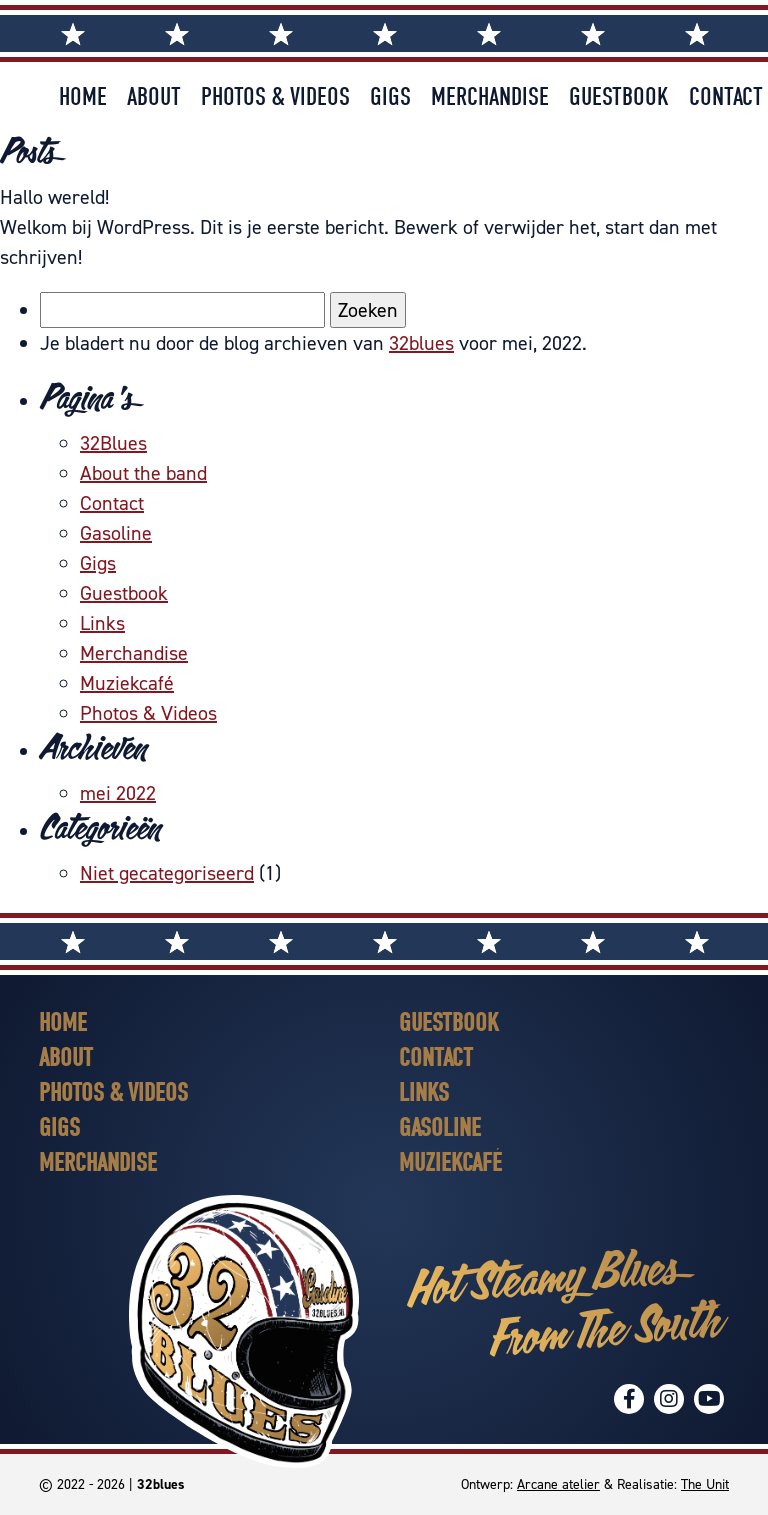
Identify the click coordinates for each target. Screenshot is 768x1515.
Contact (726, 96)
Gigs (390, 96)
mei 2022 (118, 793)
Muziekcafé (127, 683)
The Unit (705, 1484)
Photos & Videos (275, 96)
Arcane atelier (558, 1484)
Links (102, 623)
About (154, 96)
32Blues (113, 443)
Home (83, 96)
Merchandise (490, 96)
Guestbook (619, 96)
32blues (421, 343)
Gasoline (116, 533)
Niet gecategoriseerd (167, 873)
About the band (143, 473)
